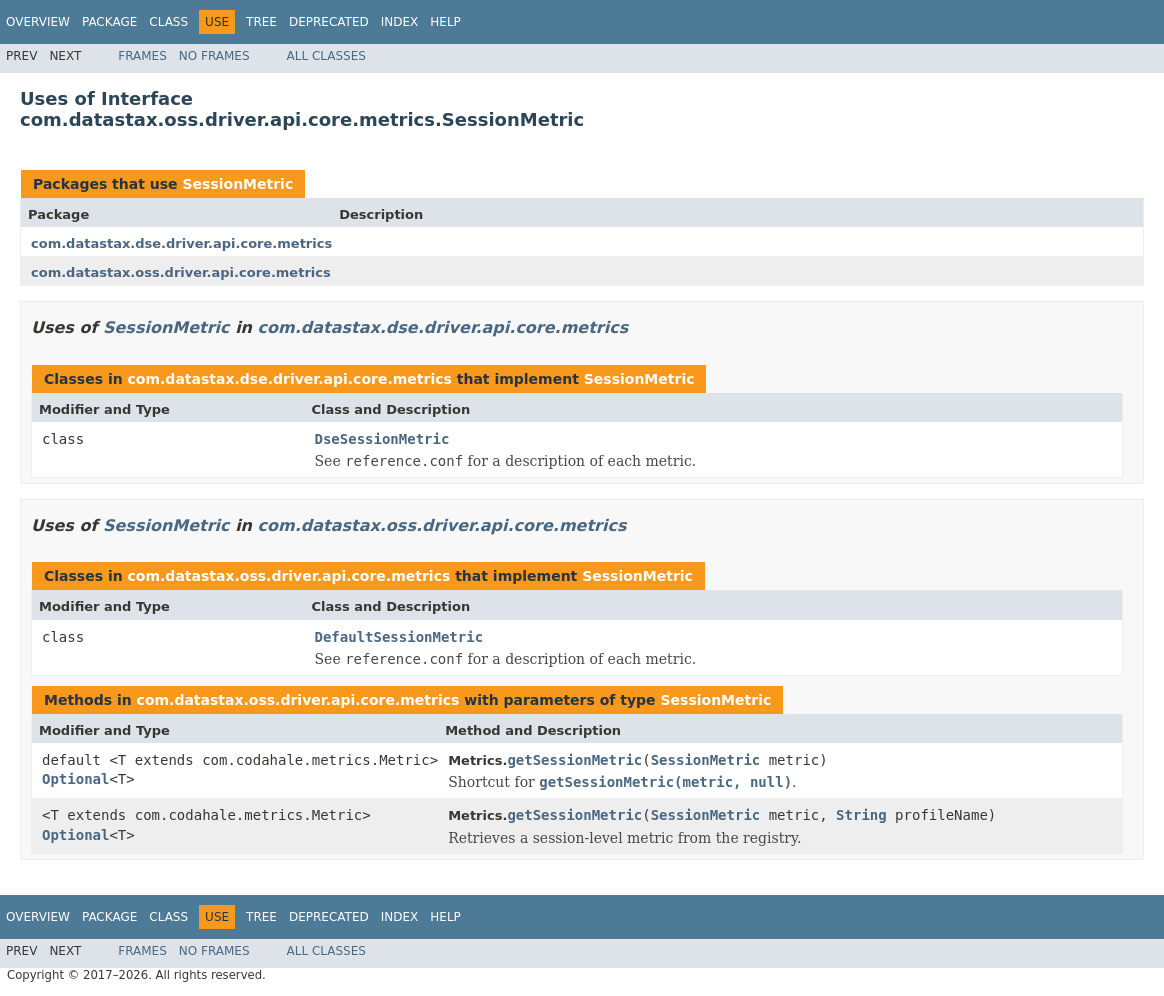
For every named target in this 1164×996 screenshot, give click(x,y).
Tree (261, 22)
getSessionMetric (574, 760)
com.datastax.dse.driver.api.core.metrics (181, 243)
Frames (142, 56)
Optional (75, 779)
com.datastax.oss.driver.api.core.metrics (181, 272)
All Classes (326, 56)
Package (109, 22)
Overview (38, 22)
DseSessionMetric (382, 439)
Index (400, 22)
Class (168, 22)
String (861, 815)
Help (445, 22)
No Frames (214, 56)
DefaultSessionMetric (399, 637)
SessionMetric (237, 184)
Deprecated (329, 22)
